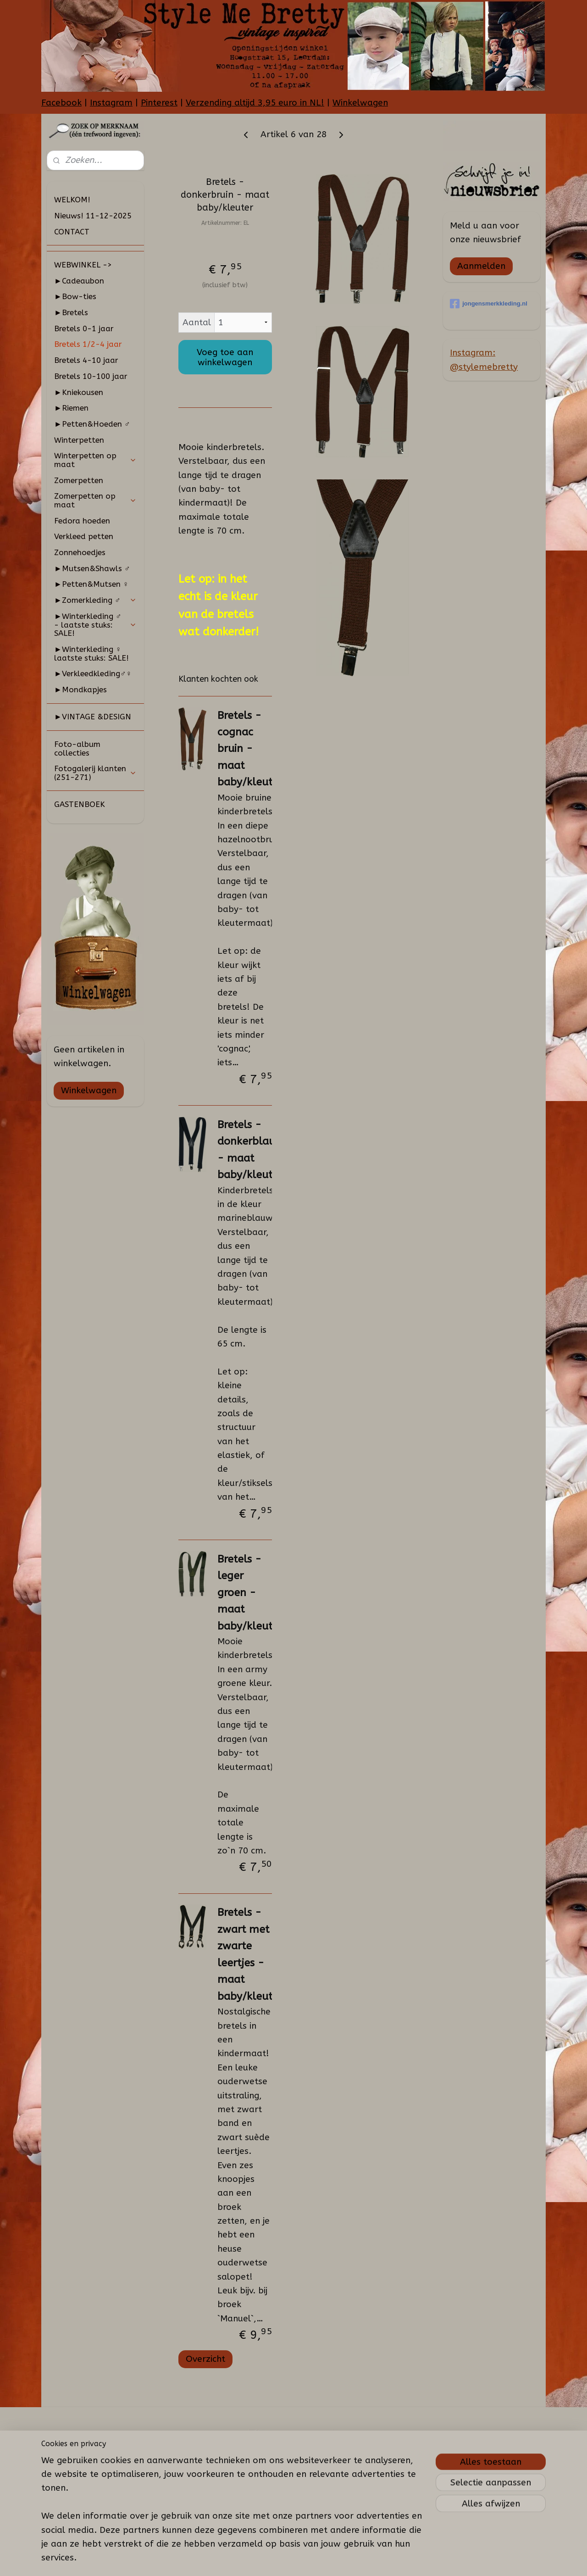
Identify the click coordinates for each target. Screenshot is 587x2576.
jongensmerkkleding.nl (488, 303)
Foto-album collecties (77, 748)
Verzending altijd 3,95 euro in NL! (255, 103)
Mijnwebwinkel (404, 2559)
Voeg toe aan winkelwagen (225, 357)
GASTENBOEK (79, 804)
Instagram (111, 103)
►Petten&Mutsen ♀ (91, 584)
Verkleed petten (83, 536)
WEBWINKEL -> (83, 264)
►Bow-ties (75, 296)
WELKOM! (72, 199)
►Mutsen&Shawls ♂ (92, 568)
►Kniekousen (78, 392)
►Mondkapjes (80, 689)
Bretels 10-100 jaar (90, 376)
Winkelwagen (360, 103)
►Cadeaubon (79, 280)
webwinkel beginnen (326, 2559)
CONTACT (71, 231)
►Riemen (71, 407)
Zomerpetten (78, 480)
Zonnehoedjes (79, 552)
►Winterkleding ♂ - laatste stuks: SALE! (95, 625)
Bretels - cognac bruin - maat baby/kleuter (249, 749)
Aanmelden (481, 266)
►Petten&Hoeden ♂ (92, 423)
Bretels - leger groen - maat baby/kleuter (249, 1592)
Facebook (61, 103)
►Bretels (71, 312)
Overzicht (205, 2359)
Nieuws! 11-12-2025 (93, 215)
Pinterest (159, 103)
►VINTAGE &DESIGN (92, 716)
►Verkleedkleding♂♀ (93, 673)
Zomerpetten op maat (95, 500)
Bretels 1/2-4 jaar (88, 344)
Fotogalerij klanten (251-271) (95, 773)
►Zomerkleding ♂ (95, 600)
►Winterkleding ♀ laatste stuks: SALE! (91, 653)
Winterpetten (79, 440)
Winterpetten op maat (95, 460)
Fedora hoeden (82, 520)
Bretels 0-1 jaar (84, 328)
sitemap (276, 2559)
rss (294, 2559)
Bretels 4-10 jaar (86, 360)
